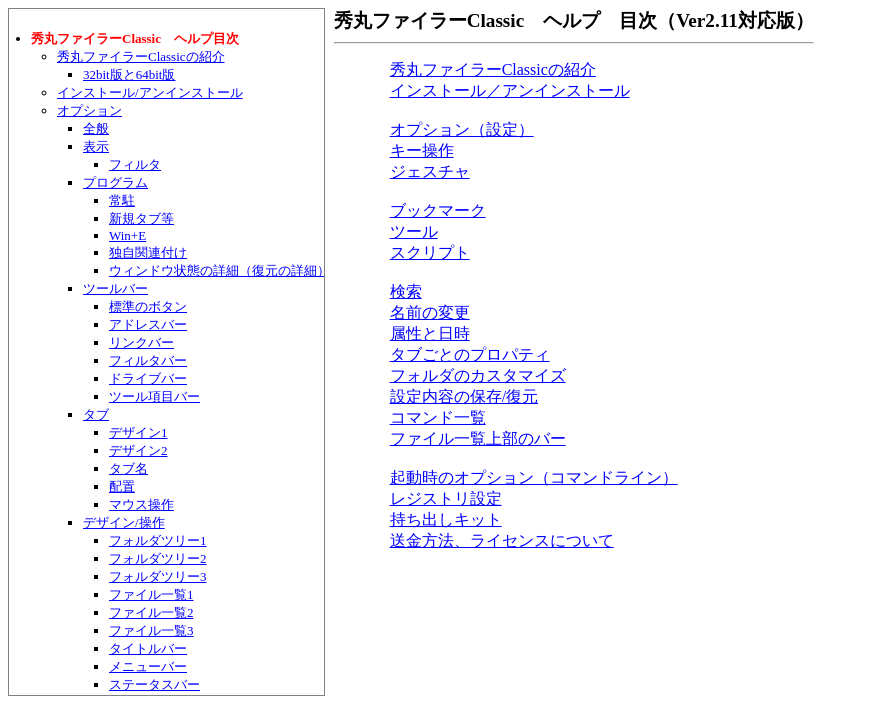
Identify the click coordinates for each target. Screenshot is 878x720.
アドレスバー (148, 324)
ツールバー (115, 288)
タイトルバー (148, 648)
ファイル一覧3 (151, 630)
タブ (96, 414)
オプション (89, 110)
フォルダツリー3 (158, 576)
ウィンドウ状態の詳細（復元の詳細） (219, 270)
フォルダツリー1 (158, 540)
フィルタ (135, 164)
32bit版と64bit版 (129, 74)
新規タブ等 (141, 218)
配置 (122, 486)
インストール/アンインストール (150, 92)
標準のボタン (148, 306)
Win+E (127, 235)
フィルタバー (148, 360)
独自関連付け (148, 252)
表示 (96, 146)
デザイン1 (138, 432)
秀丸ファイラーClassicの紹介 (141, 56)
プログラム (115, 182)
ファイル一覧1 (151, 594)
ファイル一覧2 (151, 612)
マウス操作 (141, 504)
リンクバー (141, 342)
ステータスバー (154, 684)
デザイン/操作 (124, 522)
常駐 (122, 200)
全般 (96, 128)
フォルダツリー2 (158, 558)
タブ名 (128, 468)
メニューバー (148, 666)
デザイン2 (138, 450)
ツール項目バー (154, 396)
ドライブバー (148, 378)
